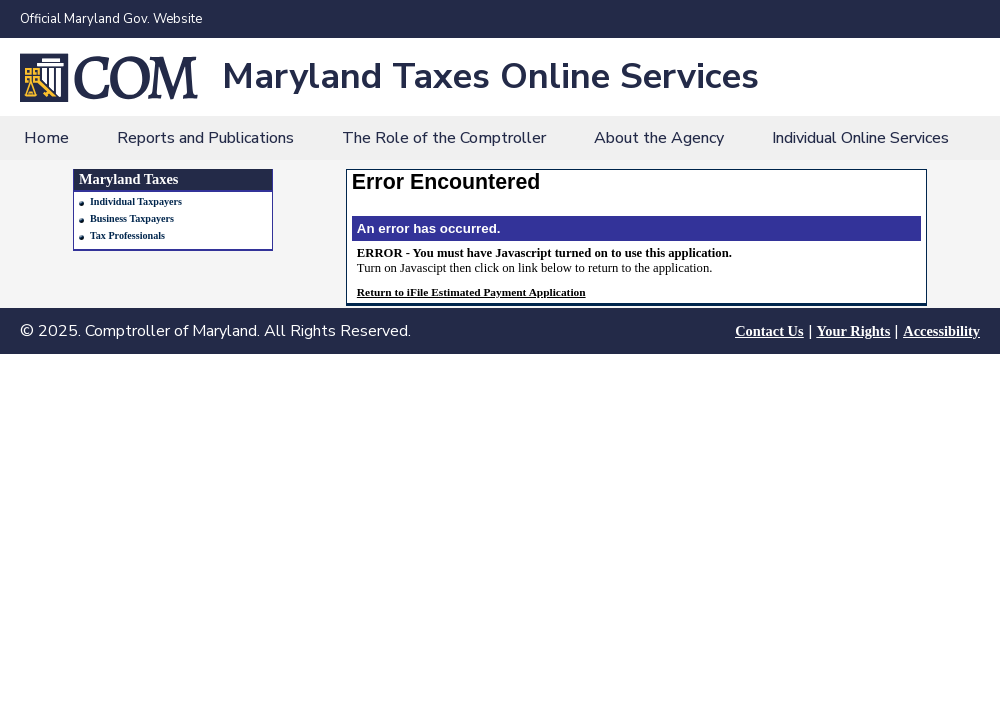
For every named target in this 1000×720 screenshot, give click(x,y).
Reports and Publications (205, 138)
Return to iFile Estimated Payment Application (471, 292)
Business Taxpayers (132, 218)
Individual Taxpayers (136, 201)
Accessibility (941, 331)
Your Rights (854, 331)
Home (46, 138)
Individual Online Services (860, 138)
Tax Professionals (127, 235)
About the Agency (659, 138)
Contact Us (769, 331)
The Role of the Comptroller (444, 138)
